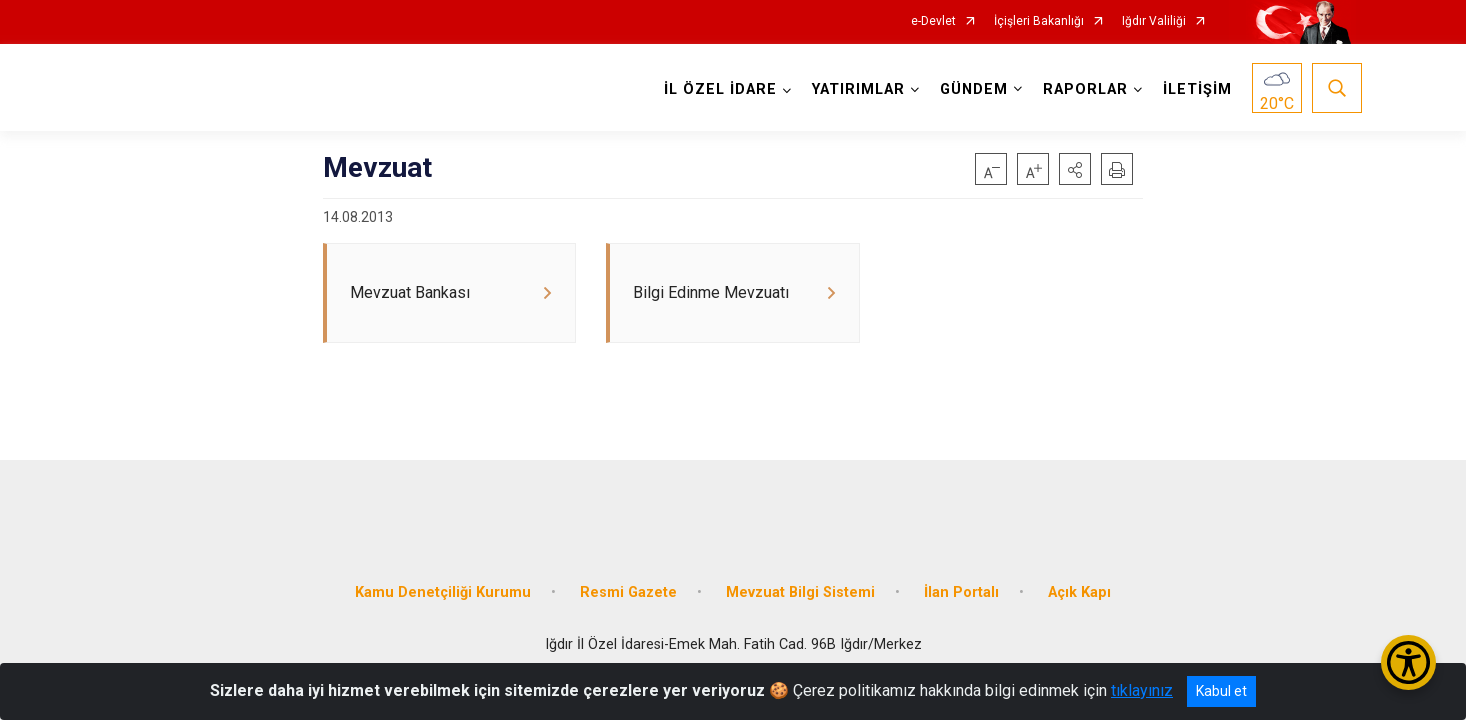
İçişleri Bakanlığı (1039, 21)
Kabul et (1221, 691)
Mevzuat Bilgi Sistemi (800, 572)
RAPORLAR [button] (1079, 89)
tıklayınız (1142, 690)
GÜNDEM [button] (968, 89)
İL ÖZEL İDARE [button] (714, 89)
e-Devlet (933, 21)
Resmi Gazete (628, 572)
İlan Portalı (961, 572)
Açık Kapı (1079, 572)
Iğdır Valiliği (1154, 21)
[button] (1075, 169)
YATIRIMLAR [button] (852, 89)
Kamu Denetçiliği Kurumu (443, 572)
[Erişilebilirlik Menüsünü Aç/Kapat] (1408, 662)
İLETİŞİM (1191, 89)
